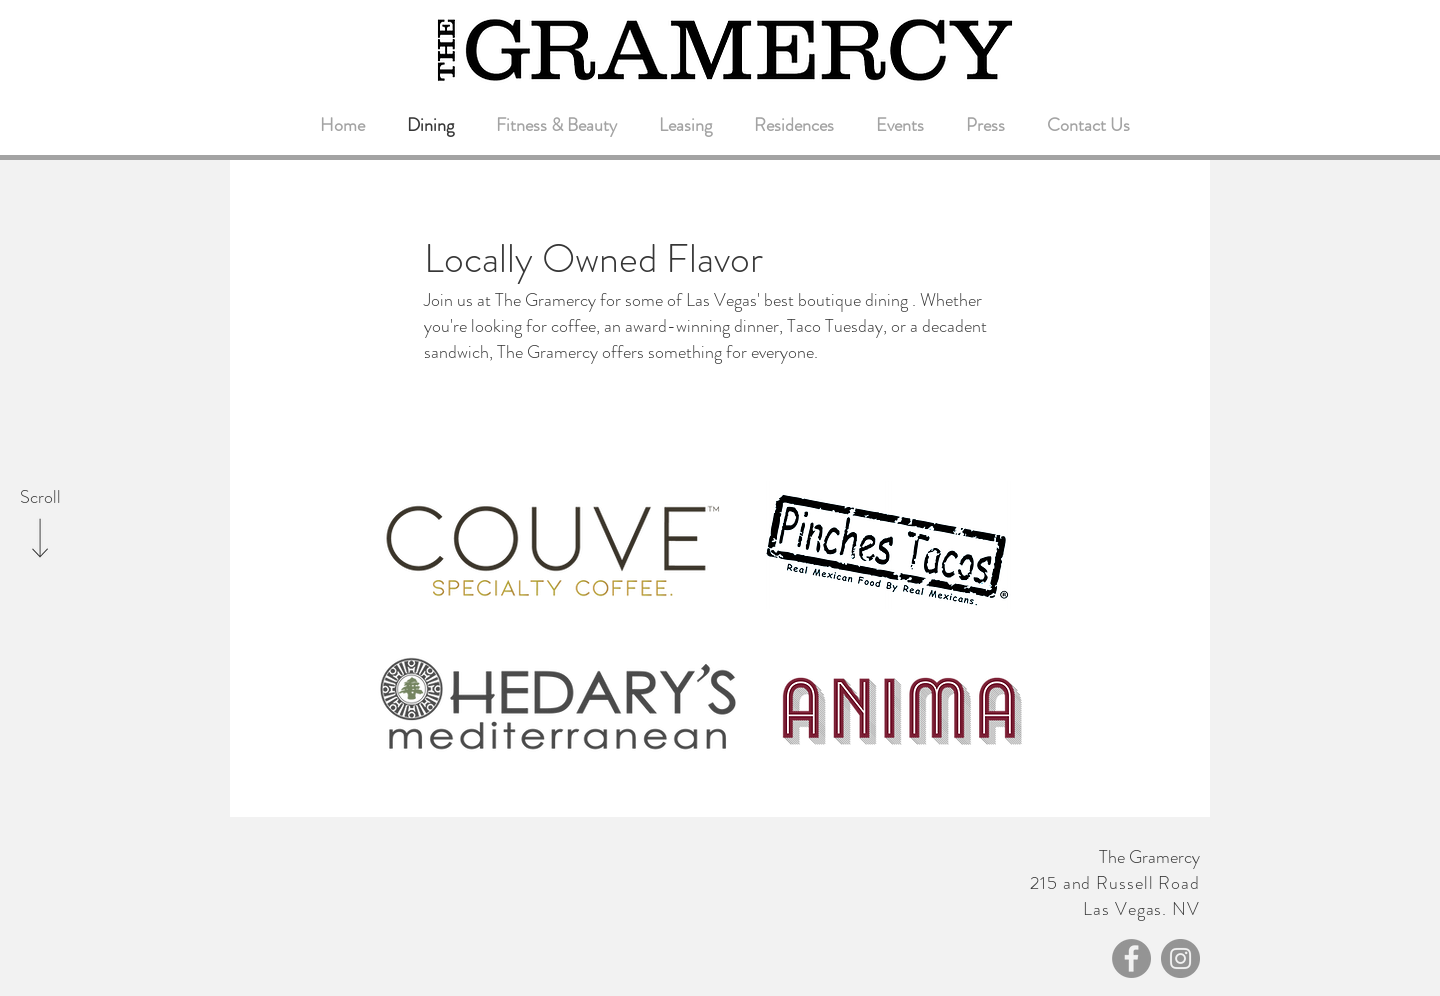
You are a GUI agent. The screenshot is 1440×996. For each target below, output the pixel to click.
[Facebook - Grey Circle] (1131, 958)
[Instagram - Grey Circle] (1180, 958)
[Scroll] (40, 498)
